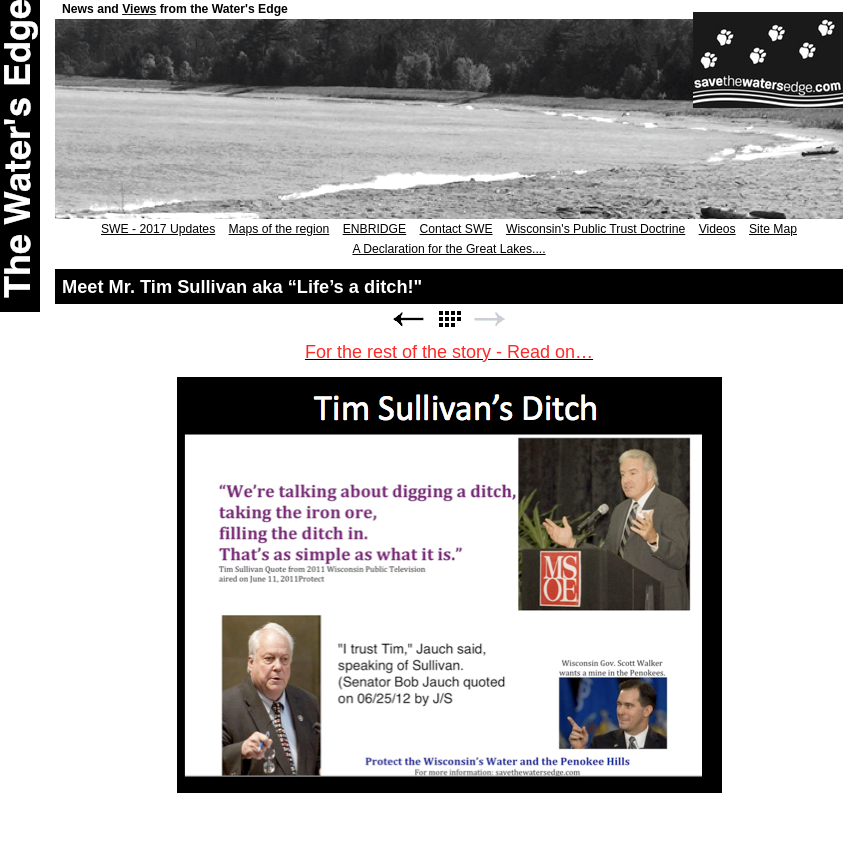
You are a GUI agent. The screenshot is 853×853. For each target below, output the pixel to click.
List (449, 319)
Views (139, 9)
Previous (408, 319)
